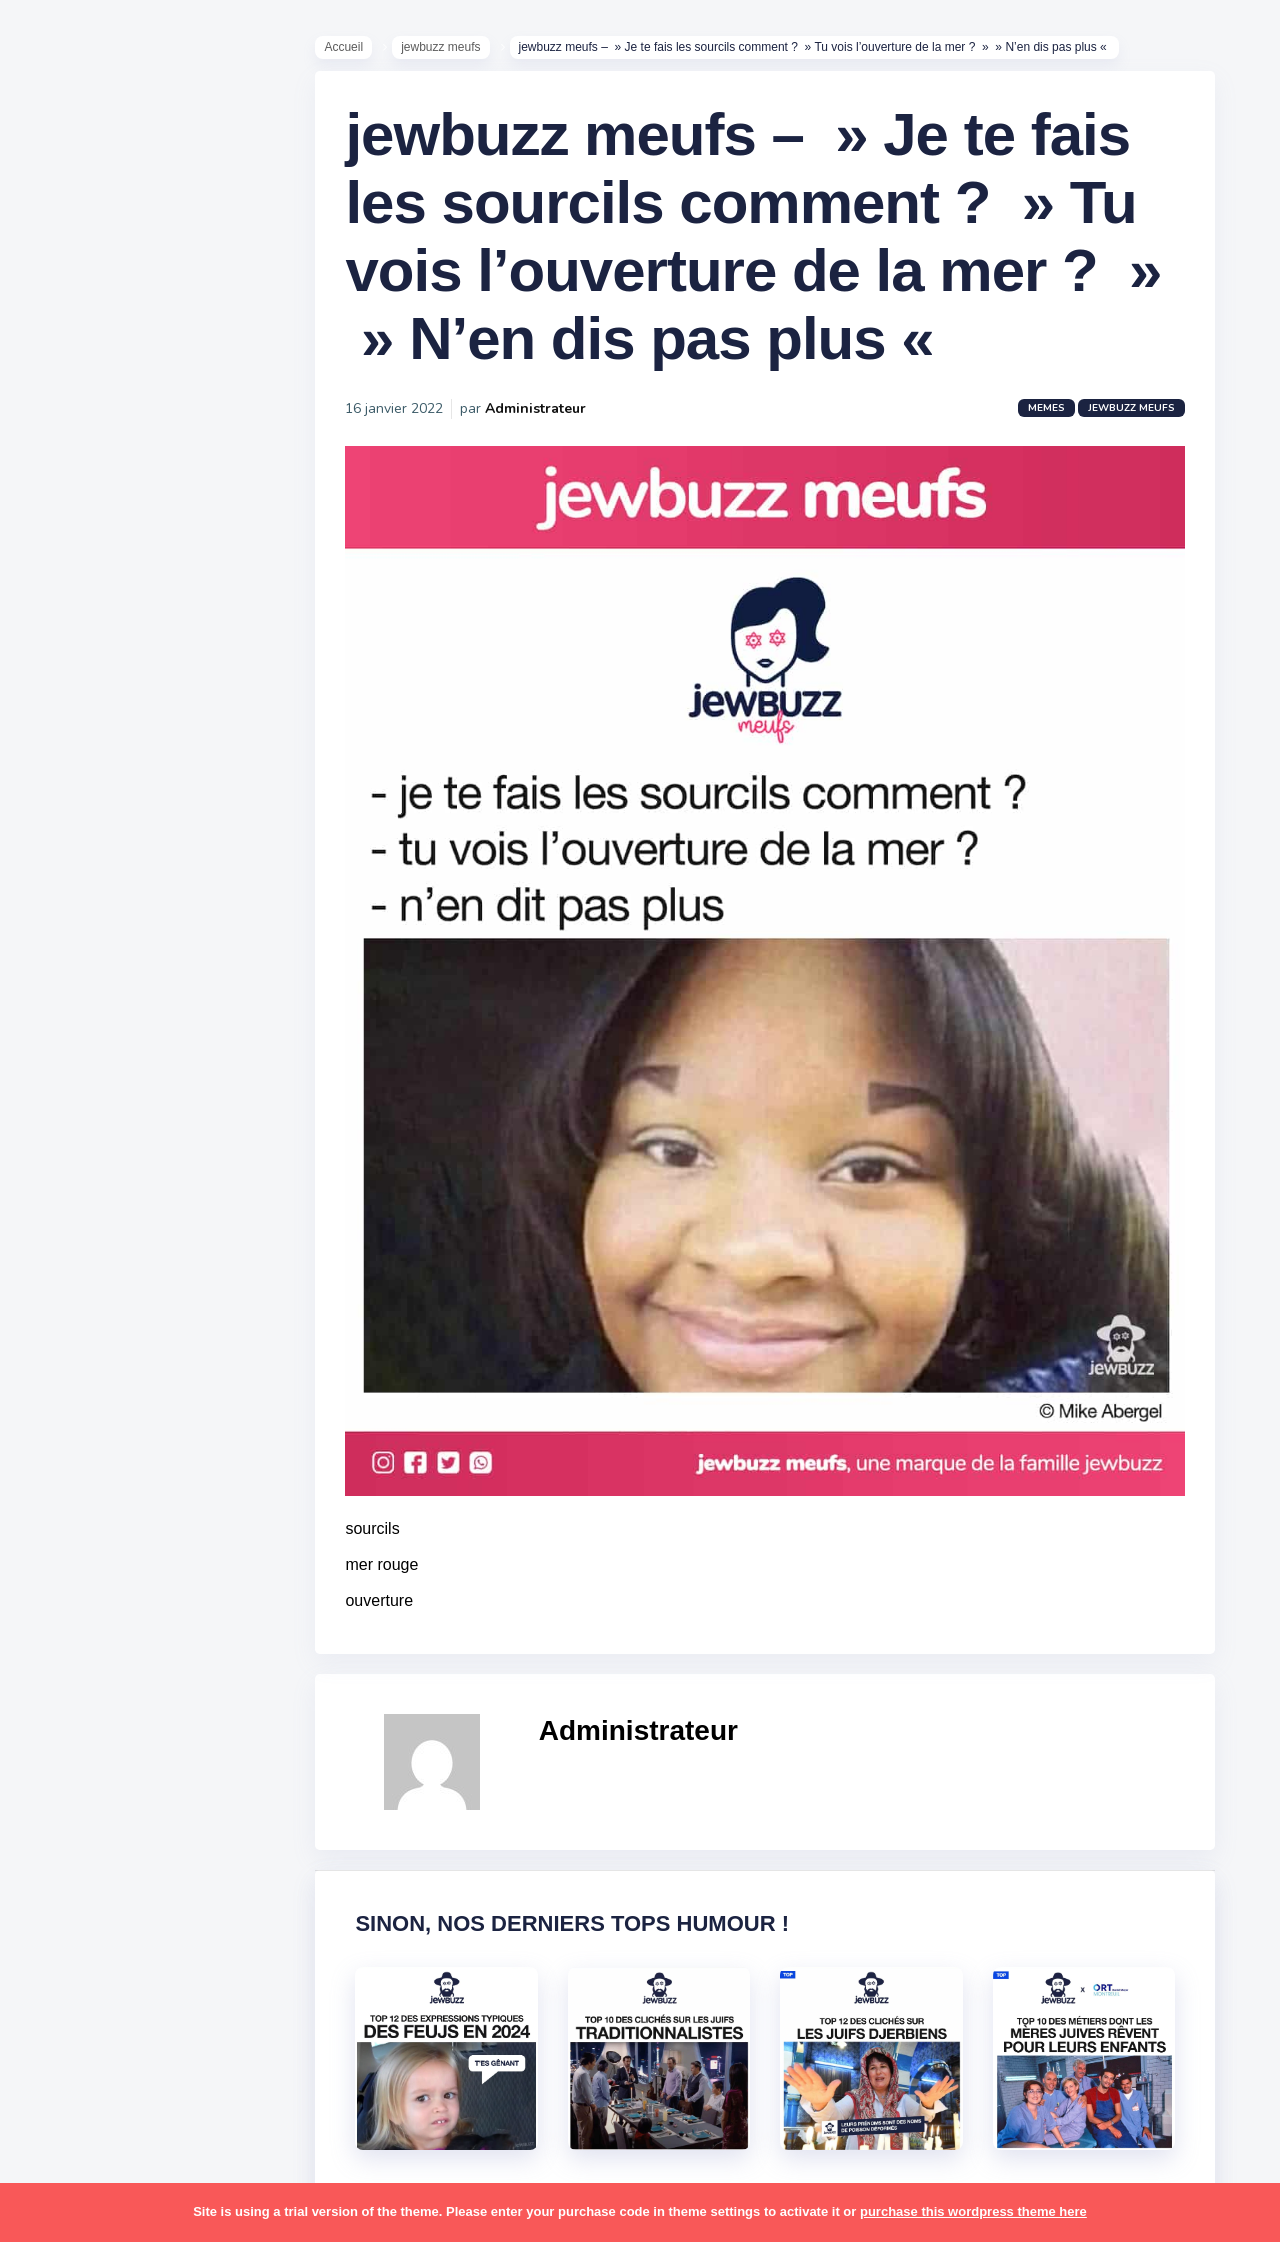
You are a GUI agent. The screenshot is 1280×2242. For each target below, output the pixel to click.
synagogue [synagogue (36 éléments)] (139, 1652)
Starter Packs (93, 729)
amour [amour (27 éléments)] (114, 992)
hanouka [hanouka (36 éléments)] (75, 1225)
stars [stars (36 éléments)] (202, 1613)
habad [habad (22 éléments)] (115, 1186)
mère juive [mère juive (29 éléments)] (186, 1380)
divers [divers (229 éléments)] (164, 1147)
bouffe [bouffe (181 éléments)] (168, 1069)
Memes (1056, 420)
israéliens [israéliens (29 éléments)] (79, 1264)
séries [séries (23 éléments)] (68, 1691)
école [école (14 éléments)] (143, 1807)
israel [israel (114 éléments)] (140, 1225)
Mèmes (70, 699)
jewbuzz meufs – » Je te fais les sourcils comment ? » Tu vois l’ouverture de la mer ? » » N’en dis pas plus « (763, 248)
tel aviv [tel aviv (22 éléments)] (132, 1691)
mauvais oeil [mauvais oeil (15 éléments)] (89, 1380)
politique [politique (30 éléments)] (77, 1497)
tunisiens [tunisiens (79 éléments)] (156, 1730)
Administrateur (545, 420)
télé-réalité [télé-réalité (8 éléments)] (86, 1769)
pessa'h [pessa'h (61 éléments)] (144, 1458)
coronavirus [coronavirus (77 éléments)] (86, 1147)
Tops (59, 759)
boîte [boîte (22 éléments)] (65, 1108)
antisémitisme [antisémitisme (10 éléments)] (95, 1031)
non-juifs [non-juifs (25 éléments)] (77, 1419)
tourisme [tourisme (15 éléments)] (77, 1730)
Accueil (353, 51)
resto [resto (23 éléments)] (133, 1536)
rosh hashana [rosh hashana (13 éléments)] (92, 1574)
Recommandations (114, 789)
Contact (70, 849)
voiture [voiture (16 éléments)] (168, 1769)
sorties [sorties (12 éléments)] (71, 1613)
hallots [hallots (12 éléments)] (177, 1186)
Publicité (76, 819)
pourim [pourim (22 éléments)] (148, 1497)
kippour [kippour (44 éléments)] (72, 1303)
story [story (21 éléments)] (65, 1652)
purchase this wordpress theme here (973, 2211)
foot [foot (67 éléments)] (61, 1186)
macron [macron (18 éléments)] (141, 1303)
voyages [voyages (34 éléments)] (76, 1807)
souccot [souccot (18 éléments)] (140, 1613)
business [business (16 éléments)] (131, 1108)
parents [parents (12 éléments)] (73, 1458)
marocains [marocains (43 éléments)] (154, 1341)
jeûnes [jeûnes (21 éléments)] (153, 1264)
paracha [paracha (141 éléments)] (151, 1419)
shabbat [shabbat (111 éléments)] (183, 1574)
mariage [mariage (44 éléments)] (74, 1341)
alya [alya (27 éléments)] (61, 992)
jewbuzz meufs (450, 51)
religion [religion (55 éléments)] (72, 1536)
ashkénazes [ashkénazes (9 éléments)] (87, 1069)
